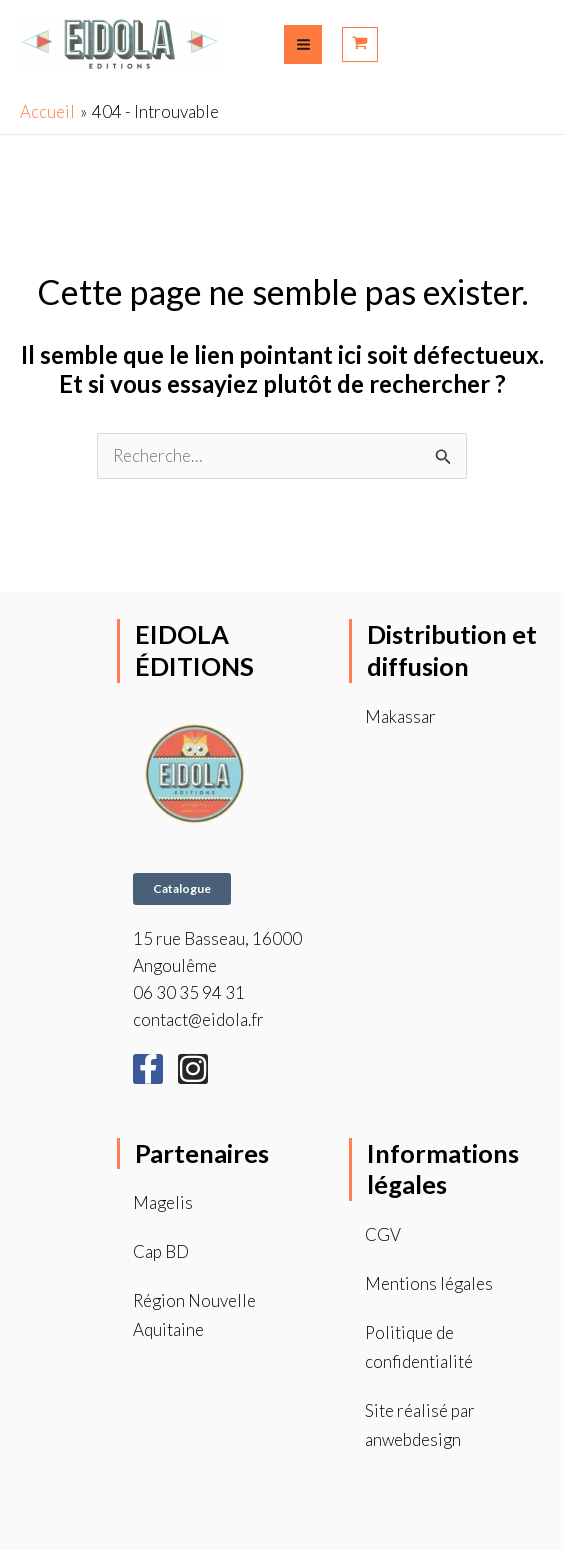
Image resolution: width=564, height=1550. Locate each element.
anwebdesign (413, 1439)
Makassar (400, 716)
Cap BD (161, 1251)
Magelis (163, 1203)
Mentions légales (429, 1283)
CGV (383, 1234)
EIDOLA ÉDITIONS (195, 650)
